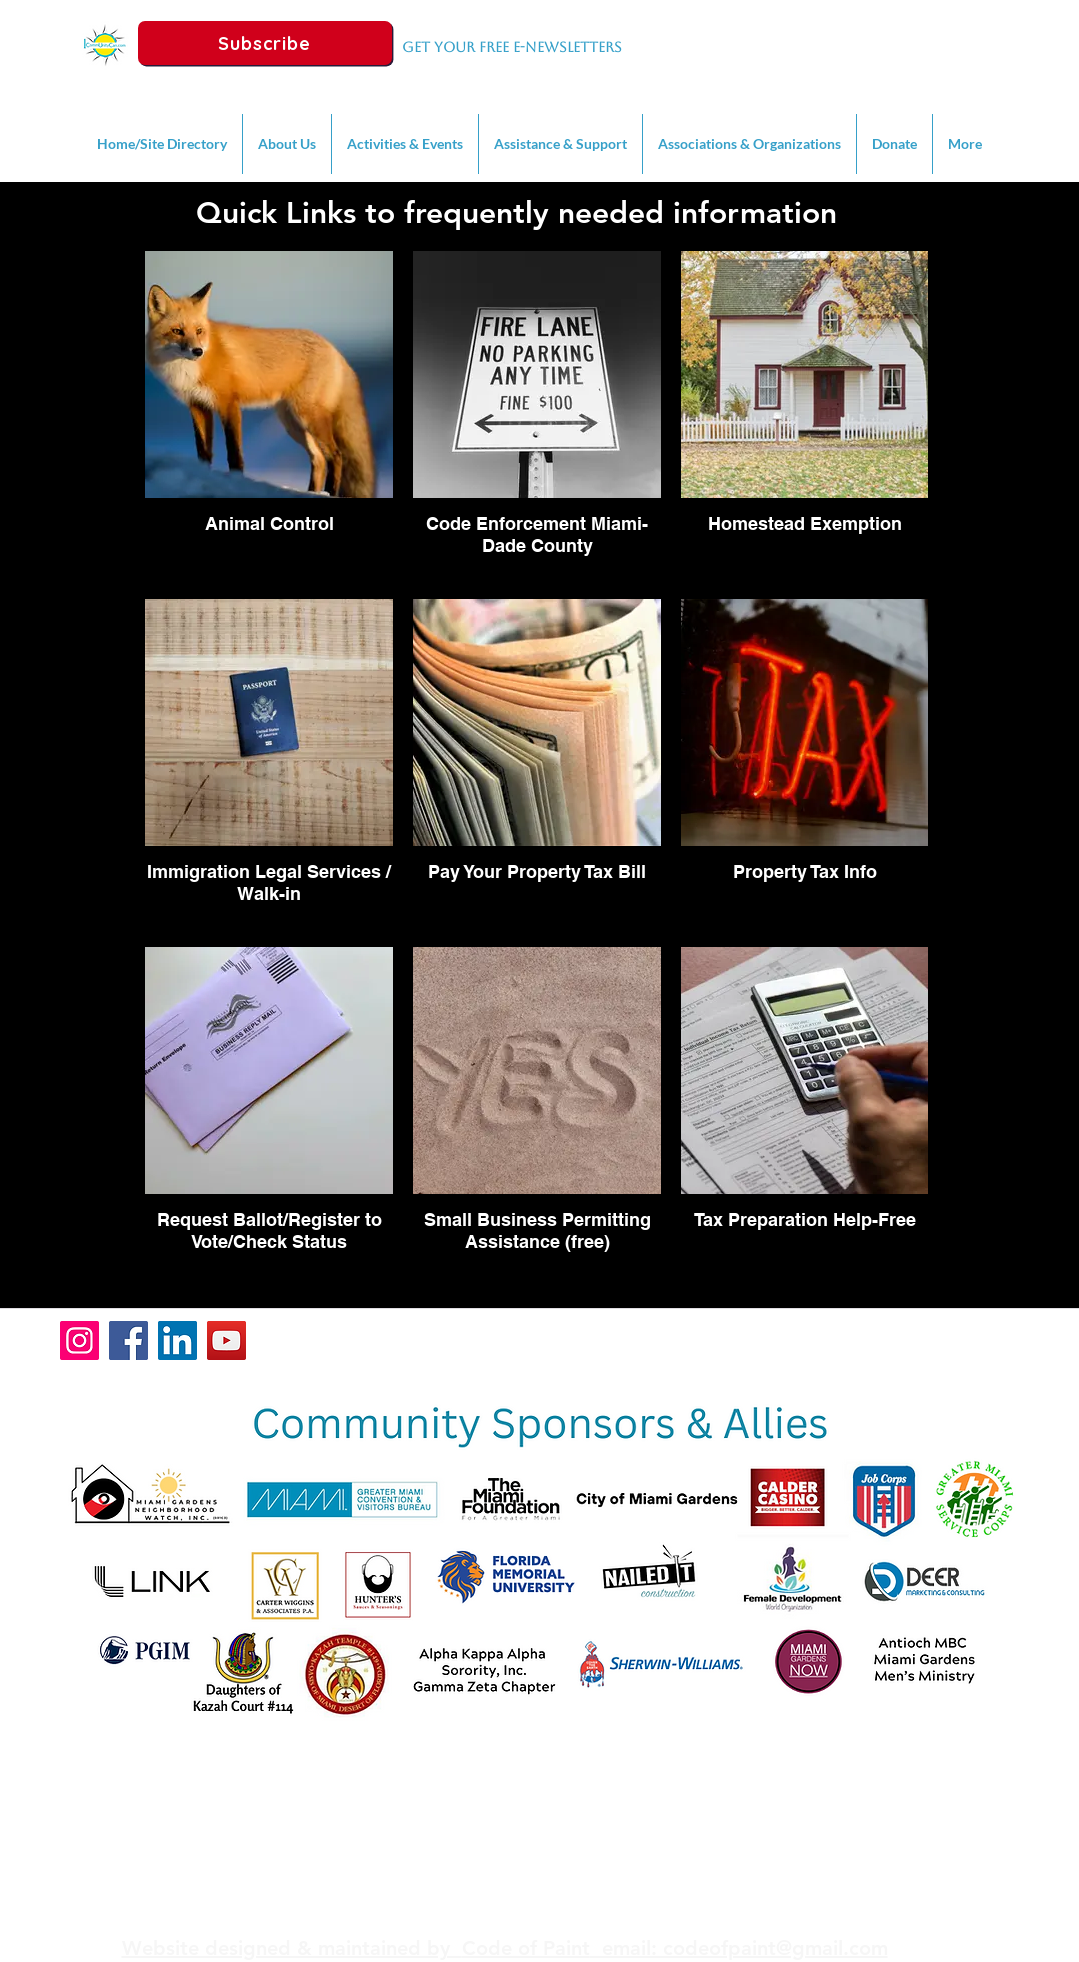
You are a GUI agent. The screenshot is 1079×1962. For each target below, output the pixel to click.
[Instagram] (79, 1340)
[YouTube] (226, 1340)
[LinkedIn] (177, 1340)
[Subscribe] (265, 43)
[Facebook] (128, 1340)
